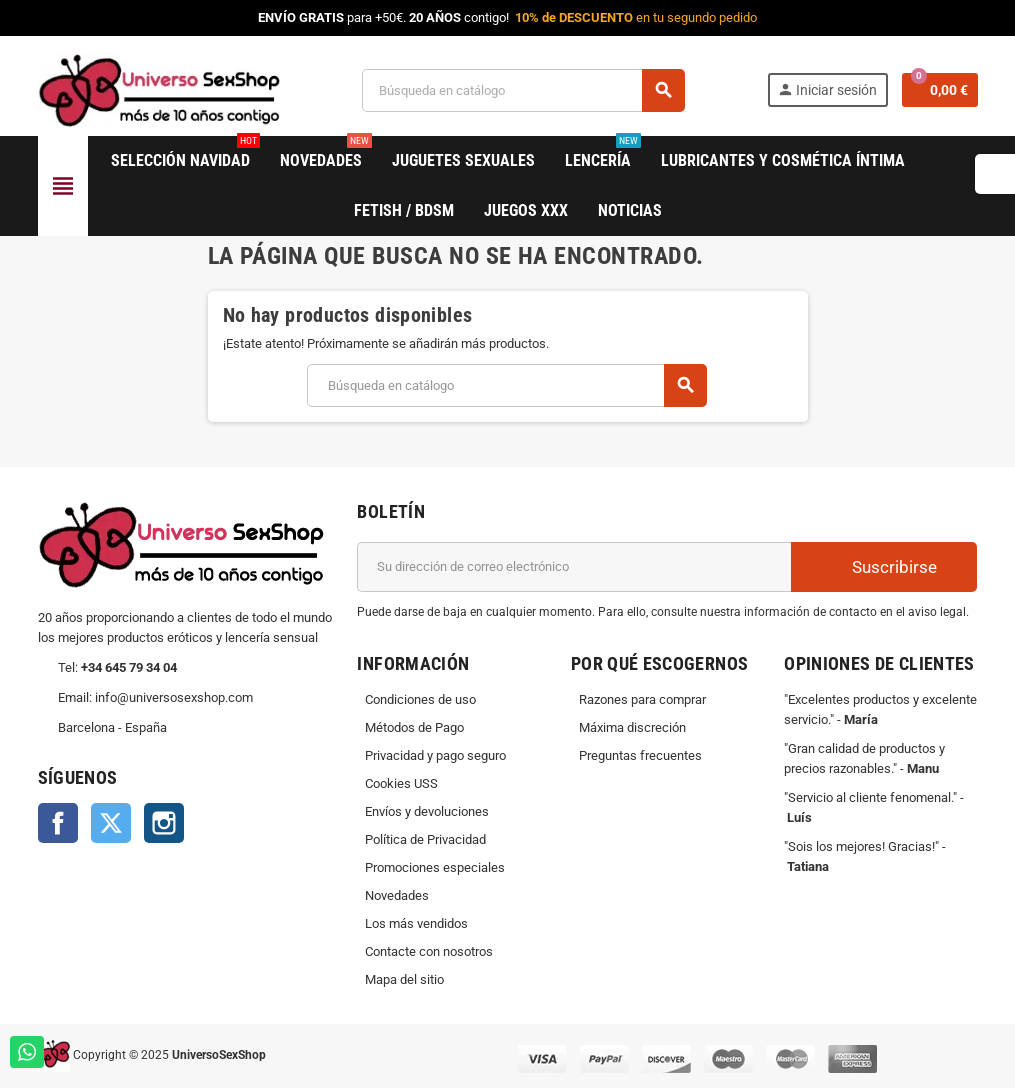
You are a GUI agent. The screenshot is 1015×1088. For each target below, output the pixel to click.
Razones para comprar (642, 699)
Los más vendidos (416, 923)
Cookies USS (401, 783)
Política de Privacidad (425, 839)
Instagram (164, 823)
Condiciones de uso (420, 699)
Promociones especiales (435, 867)
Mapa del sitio (404, 979)
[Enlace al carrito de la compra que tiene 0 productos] (940, 90)
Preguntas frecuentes (640, 755)
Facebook (58, 823)
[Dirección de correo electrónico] (574, 567)
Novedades (397, 895)
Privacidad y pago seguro (435, 755)
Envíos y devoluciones (427, 811)
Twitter (111, 823)
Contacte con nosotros (429, 951)
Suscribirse (884, 566)
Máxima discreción (632, 727)
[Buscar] (523, 90)
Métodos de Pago (414, 727)
